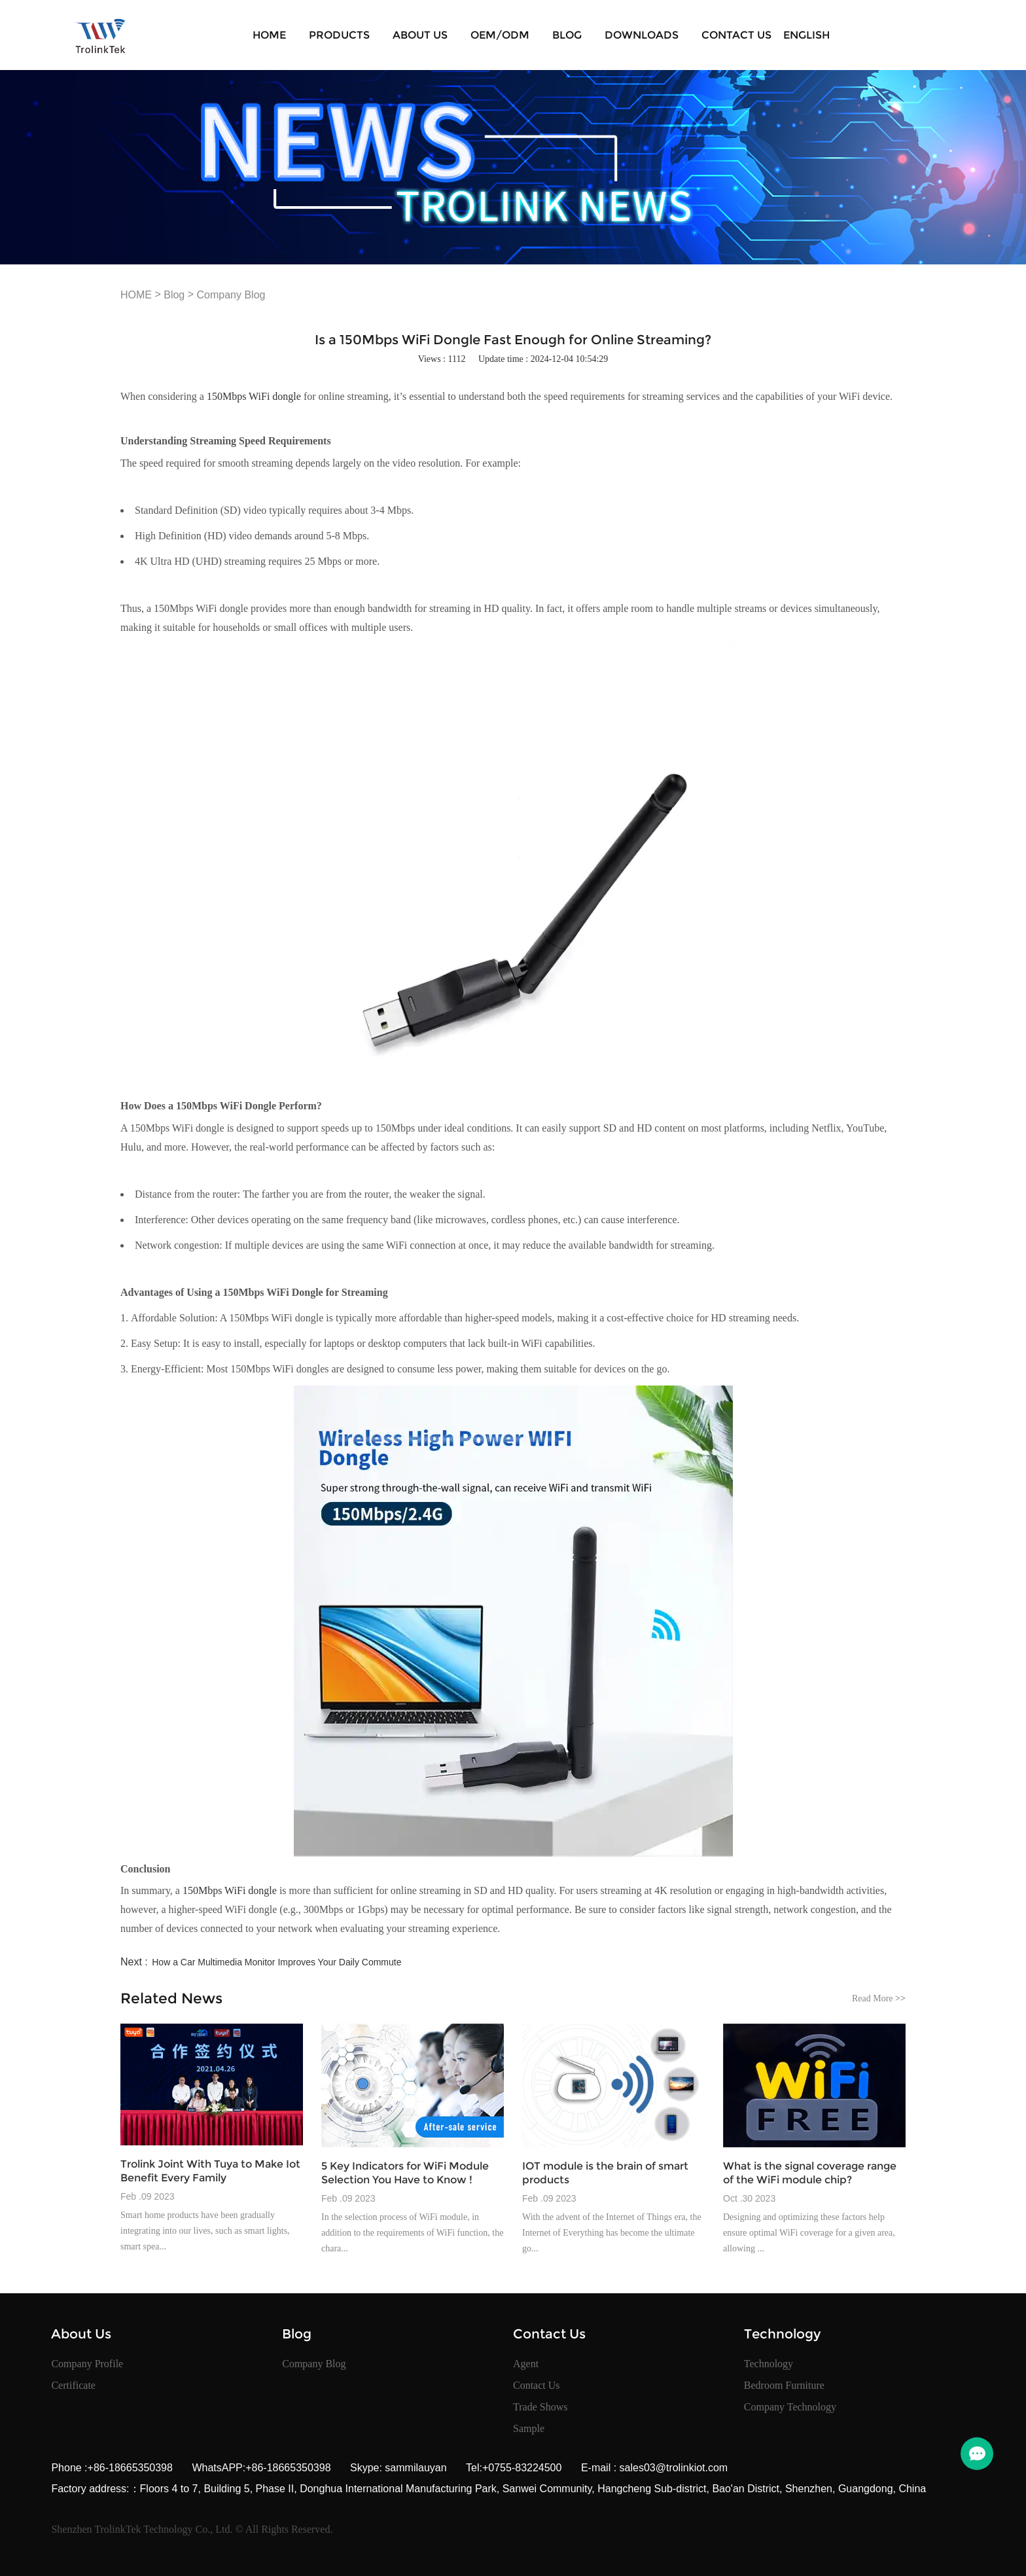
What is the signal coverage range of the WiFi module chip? (809, 2173)
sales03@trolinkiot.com (672, 2467)
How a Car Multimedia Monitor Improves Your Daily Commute (276, 1962)
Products (339, 35)
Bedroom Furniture (784, 2385)
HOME (269, 35)
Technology (768, 2363)
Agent (526, 2363)
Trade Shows (540, 2406)
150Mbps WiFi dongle (254, 396)
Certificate (73, 2385)
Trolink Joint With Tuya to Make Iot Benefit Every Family (210, 2171)
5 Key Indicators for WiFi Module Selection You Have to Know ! (405, 2173)
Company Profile (87, 2363)
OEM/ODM (499, 35)
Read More (879, 1998)
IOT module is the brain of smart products (605, 2173)
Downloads (642, 35)
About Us (420, 35)
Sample (528, 2428)
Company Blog (231, 295)
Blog (567, 35)
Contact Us (736, 35)
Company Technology (790, 2406)
